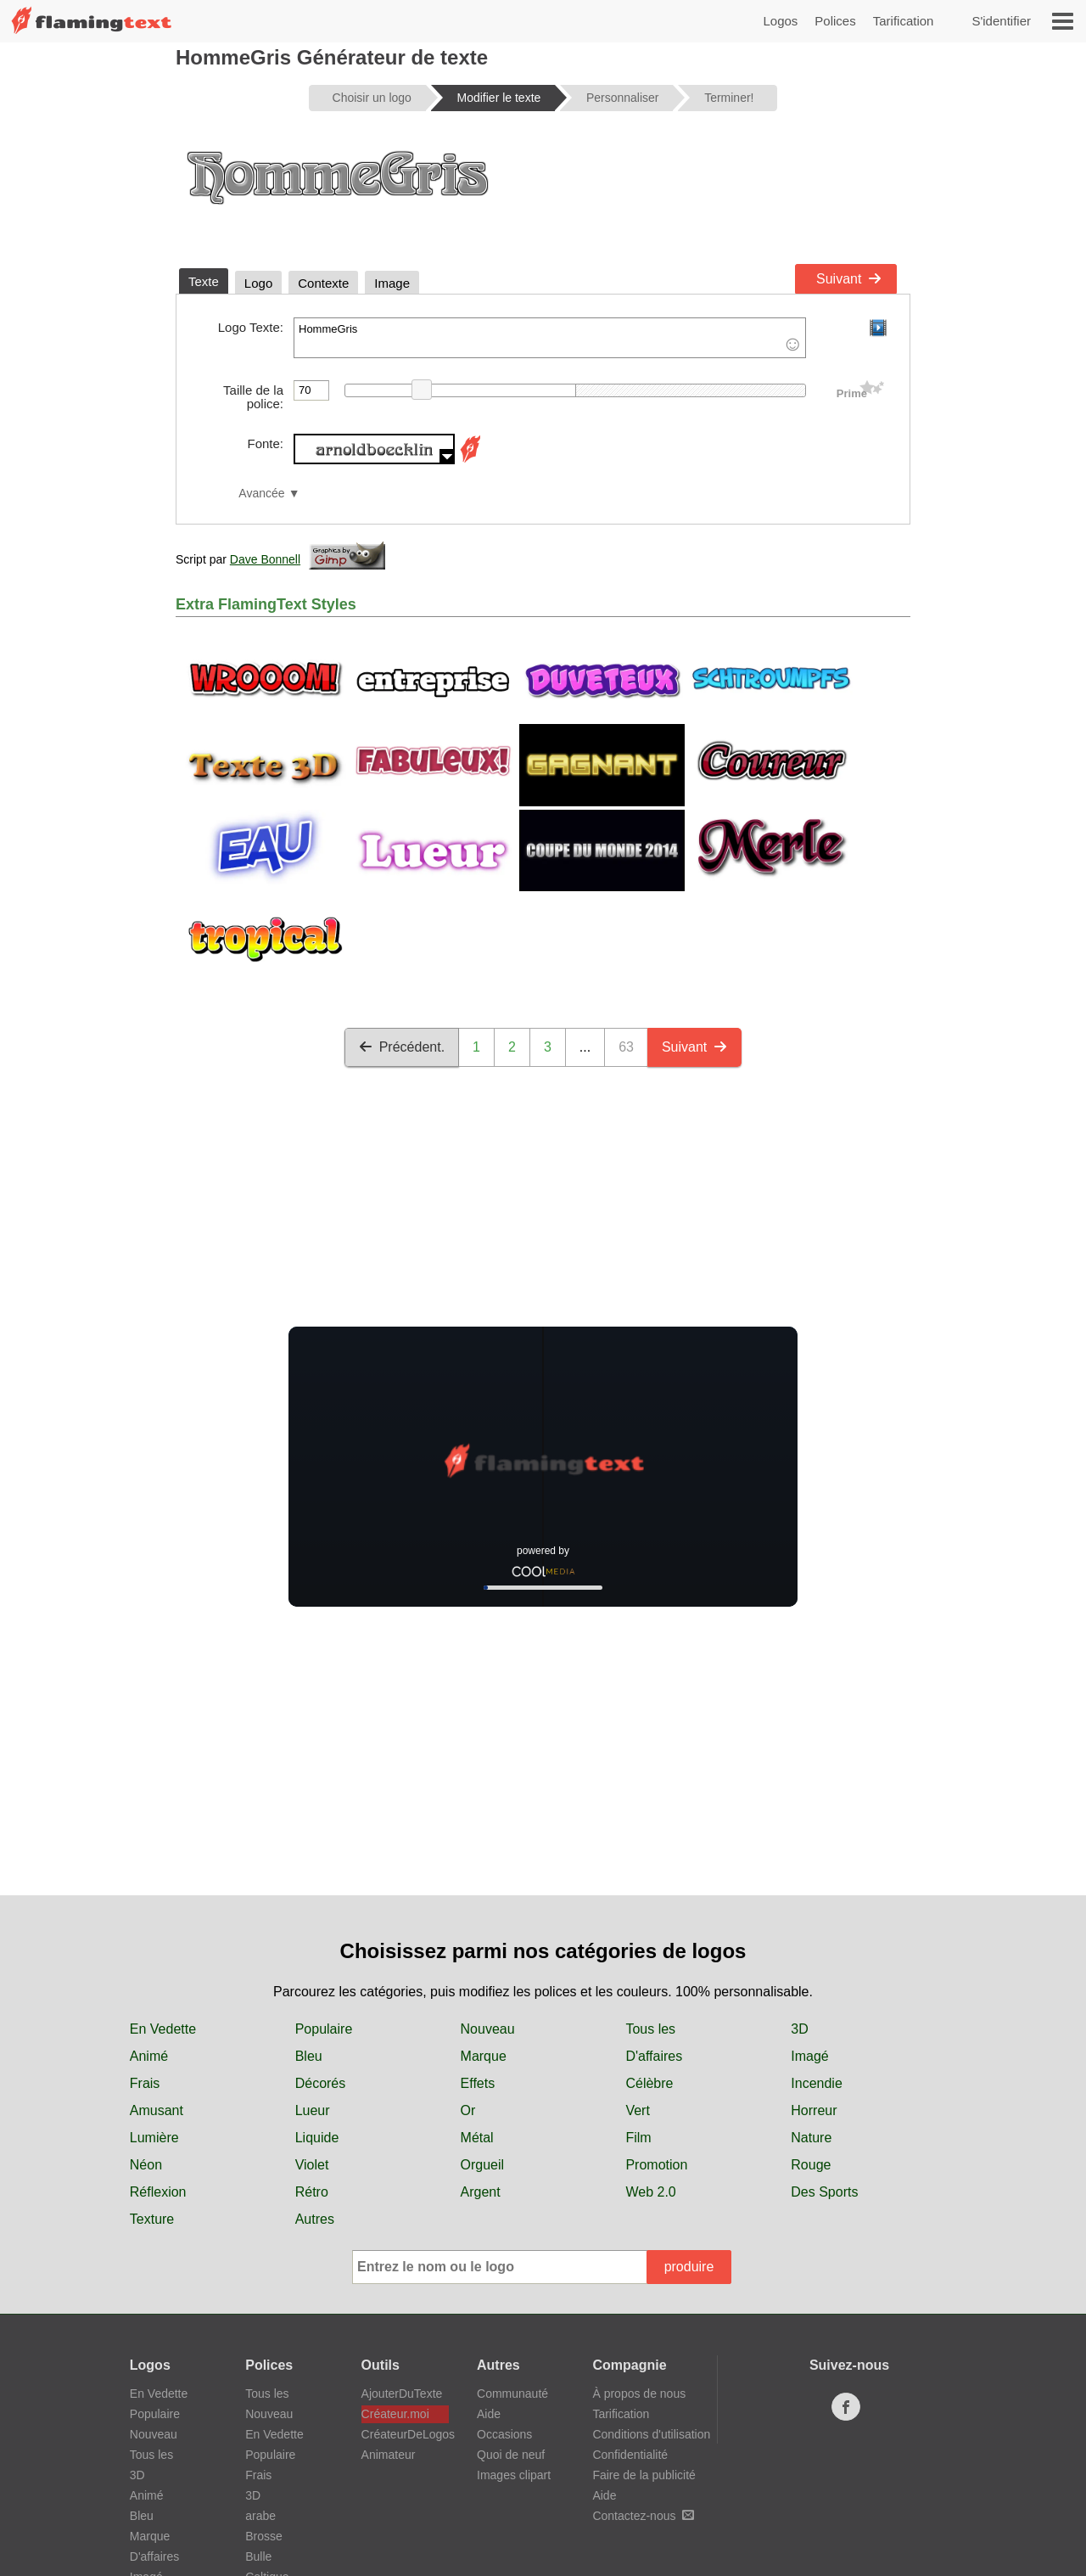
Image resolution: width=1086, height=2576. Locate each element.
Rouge (811, 2165)
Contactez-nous (643, 2516)
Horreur (814, 2110)
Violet (312, 2165)
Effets (478, 2083)
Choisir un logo (372, 97)
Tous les (650, 2029)
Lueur (312, 2110)
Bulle (258, 2556)
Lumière (154, 2137)
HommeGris (549, 337)
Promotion (656, 2165)
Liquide (317, 2137)
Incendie (816, 2083)
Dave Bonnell (265, 559)
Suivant (849, 279)
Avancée (261, 493)
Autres (314, 2219)
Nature (811, 2137)
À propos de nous (639, 2393)
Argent (481, 2192)
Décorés (320, 2083)
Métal (477, 2137)
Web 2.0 (650, 2192)
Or (468, 2110)
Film (638, 2137)
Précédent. (402, 1047)
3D (799, 2029)
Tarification (903, 21)
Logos (780, 21)
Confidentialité (630, 2454)
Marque (484, 2056)
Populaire (324, 2029)
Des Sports (824, 2192)
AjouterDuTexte (402, 2393)
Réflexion (158, 2192)
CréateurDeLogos (405, 2434)
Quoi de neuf (511, 2454)
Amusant (156, 2110)
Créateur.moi (395, 2414)
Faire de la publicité (643, 2475)
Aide (489, 2414)
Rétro (311, 2192)
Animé (149, 2056)
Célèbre (649, 2083)
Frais (145, 2083)
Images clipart (514, 2475)
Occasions (504, 2434)
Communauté (512, 2393)
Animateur (388, 2454)
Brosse (264, 2536)
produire (689, 2266)
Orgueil (483, 2165)
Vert (637, 2110)
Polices (834, 21)
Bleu (308, 2056)
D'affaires (653, 2056)
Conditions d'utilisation (651, 2434)
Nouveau (488, 2029)
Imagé (809, 2056)
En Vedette (163, 2029)
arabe (260, 2516)
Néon (146, 2165)
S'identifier (1001, 21)
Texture (152, 2219)
